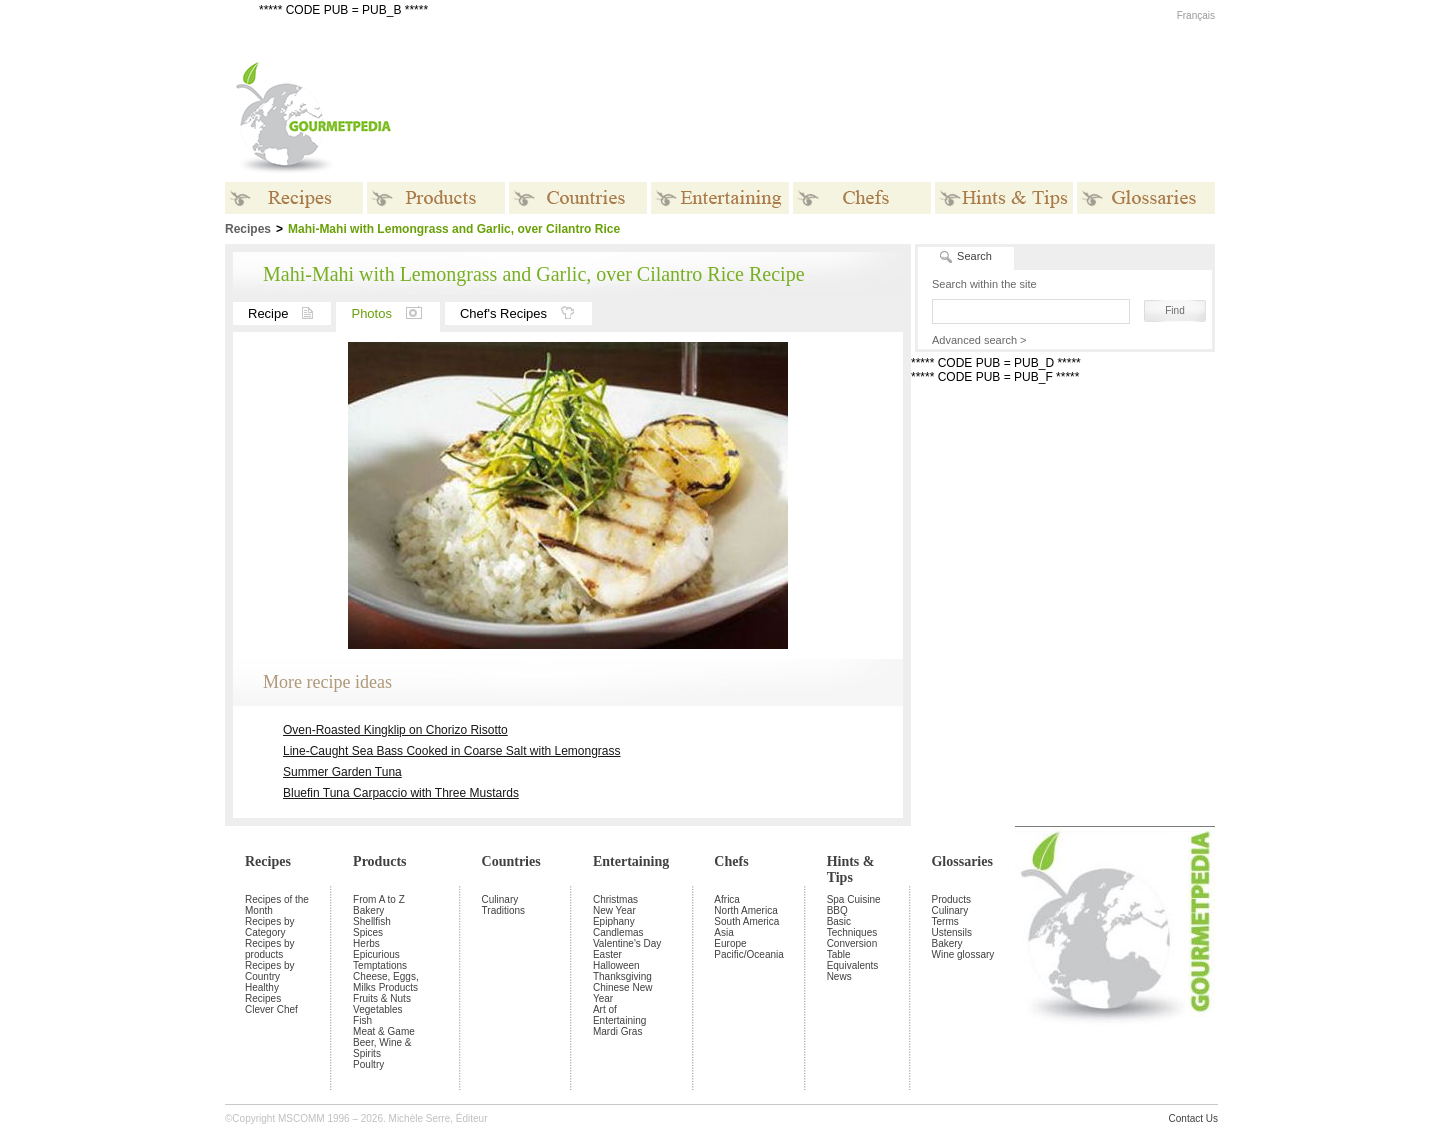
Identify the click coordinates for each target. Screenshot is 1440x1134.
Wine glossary (962, 954)
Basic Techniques (852, 927)
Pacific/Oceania (748, 954)
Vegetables (378, 1009)
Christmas (615, 899)
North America (745, 910)
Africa (727, 899)
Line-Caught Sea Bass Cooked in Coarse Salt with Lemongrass (452, 751)
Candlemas (618, 932)
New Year (614, 910)
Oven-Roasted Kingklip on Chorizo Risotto (395, 730)
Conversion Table (852, 949)
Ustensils (951, 932)
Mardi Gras (617, 1031)
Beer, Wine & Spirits (382, 1048)
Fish (362, 1020)
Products (379, 861)
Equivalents (853, 965)
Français (1196, 15)
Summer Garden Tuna (342, 772)
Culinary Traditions (504, 905)
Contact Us (1193, 1118)
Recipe (289, 313)
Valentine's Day (627, 943)
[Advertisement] (845, 118)
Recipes (268, 861)
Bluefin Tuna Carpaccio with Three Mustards (401, 793)
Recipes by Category (269, 927)
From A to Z (379, 899)
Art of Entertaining (619, 1015)
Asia (723, 932)
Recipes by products (269, 949)
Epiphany (614, 921)
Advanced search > (979, 340)
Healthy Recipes (263, 993)
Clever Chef (271, 1009)
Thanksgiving (622, 976)
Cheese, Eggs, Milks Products (386, 982)
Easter (607, 954)
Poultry (368, 1064)
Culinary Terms (949, 916)
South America (746, 921)
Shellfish (372, 921)
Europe (730, 943)
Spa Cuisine (854, 899)
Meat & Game (384, 1031)
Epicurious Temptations (380, 960)
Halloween (616, 965)
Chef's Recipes (526, 313)
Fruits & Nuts (382, 998)
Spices (368, 932)
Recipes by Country (269, 971)
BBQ (837, 910)
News (839, 976)
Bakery (368, 910)
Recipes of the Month (277, 905)
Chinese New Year (622, 993)
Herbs (366, 943)
